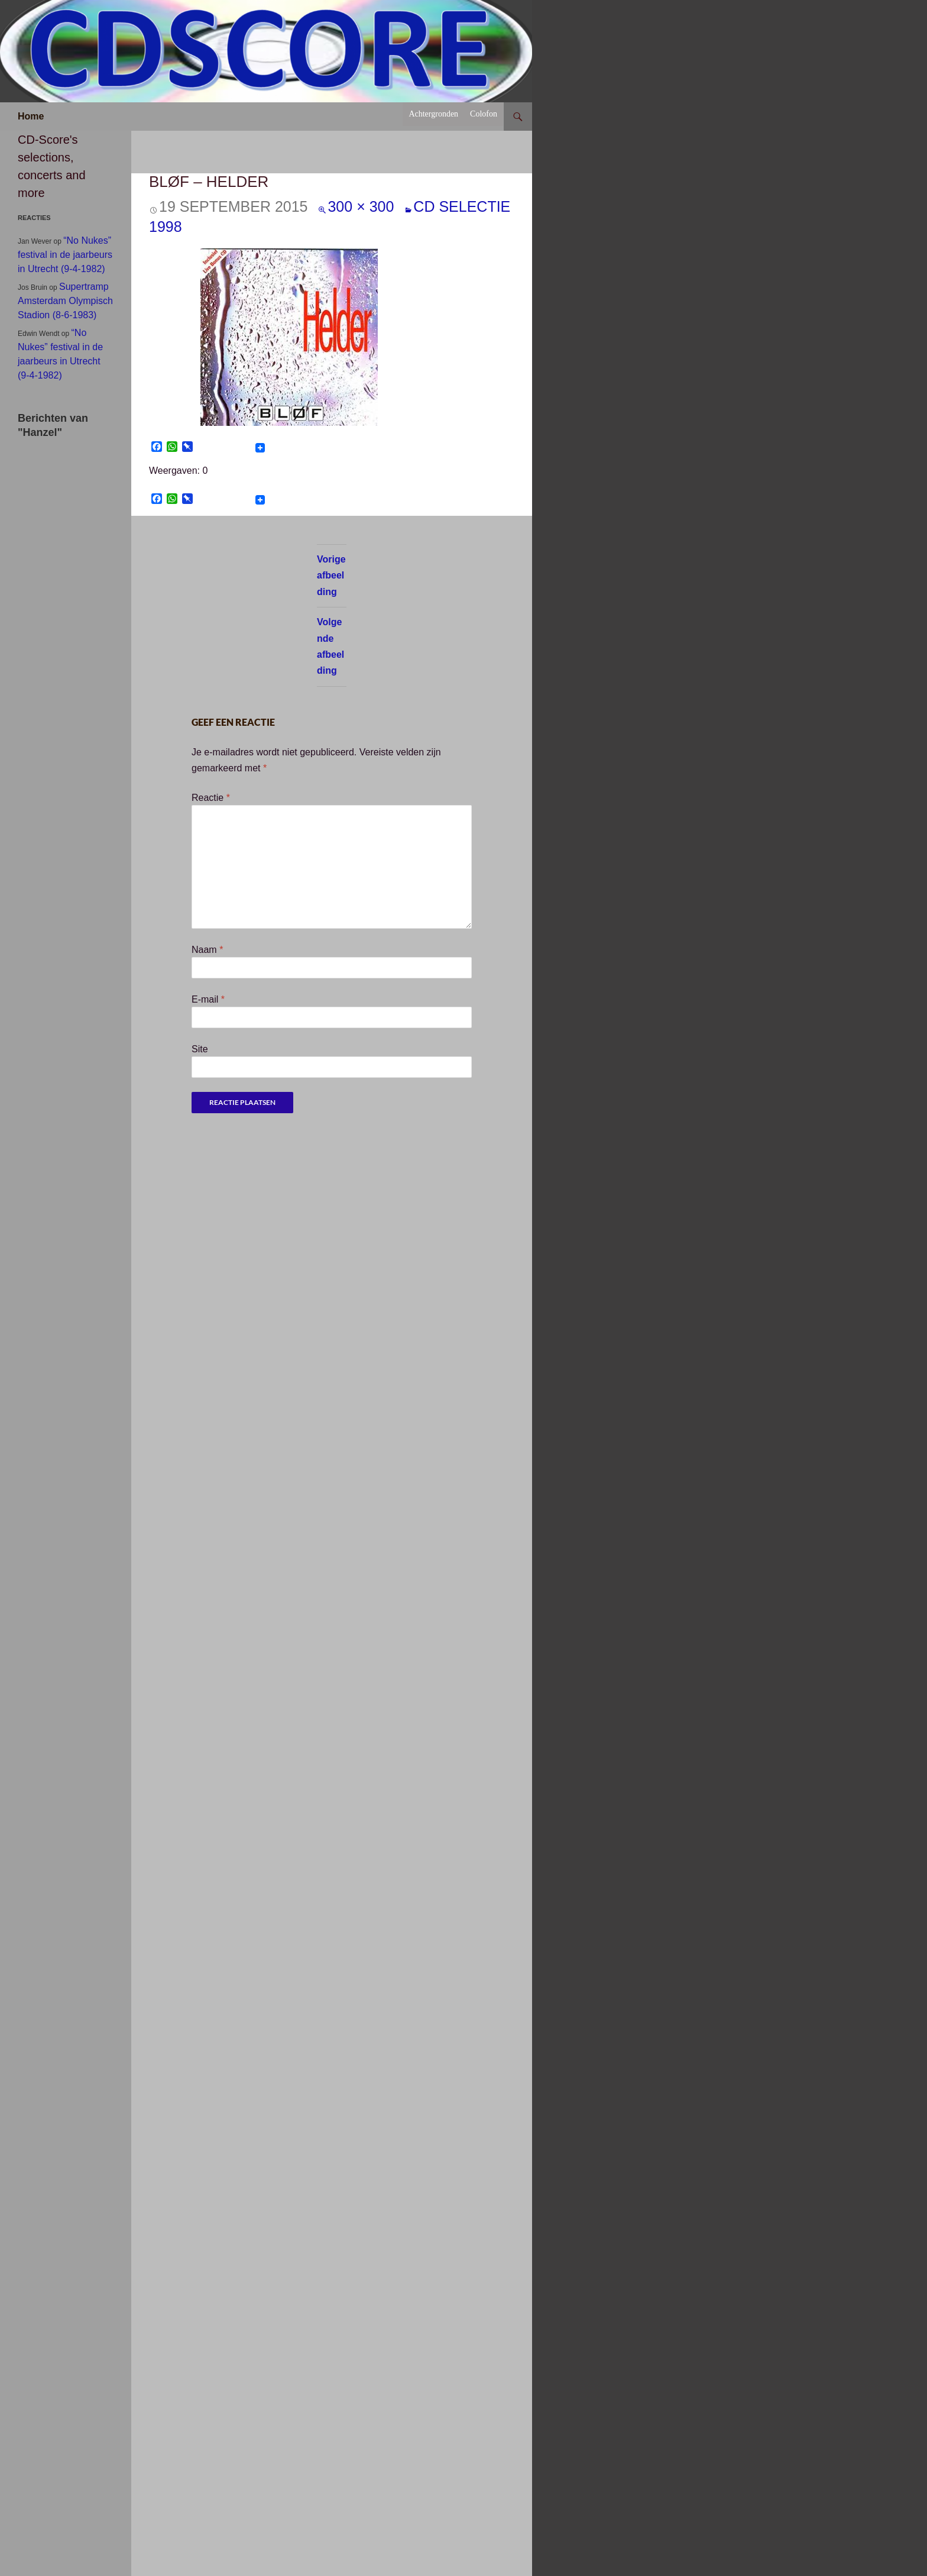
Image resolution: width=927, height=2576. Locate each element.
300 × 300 (361, 206)
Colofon (483, 113)
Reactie (211, 798)
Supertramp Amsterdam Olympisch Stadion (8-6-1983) (65, 301)
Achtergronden (433, 113)
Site (200, 1049)
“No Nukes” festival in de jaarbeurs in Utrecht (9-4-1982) (65, 254)
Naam (207, 950)
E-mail (208, 999)
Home (31, 116)
